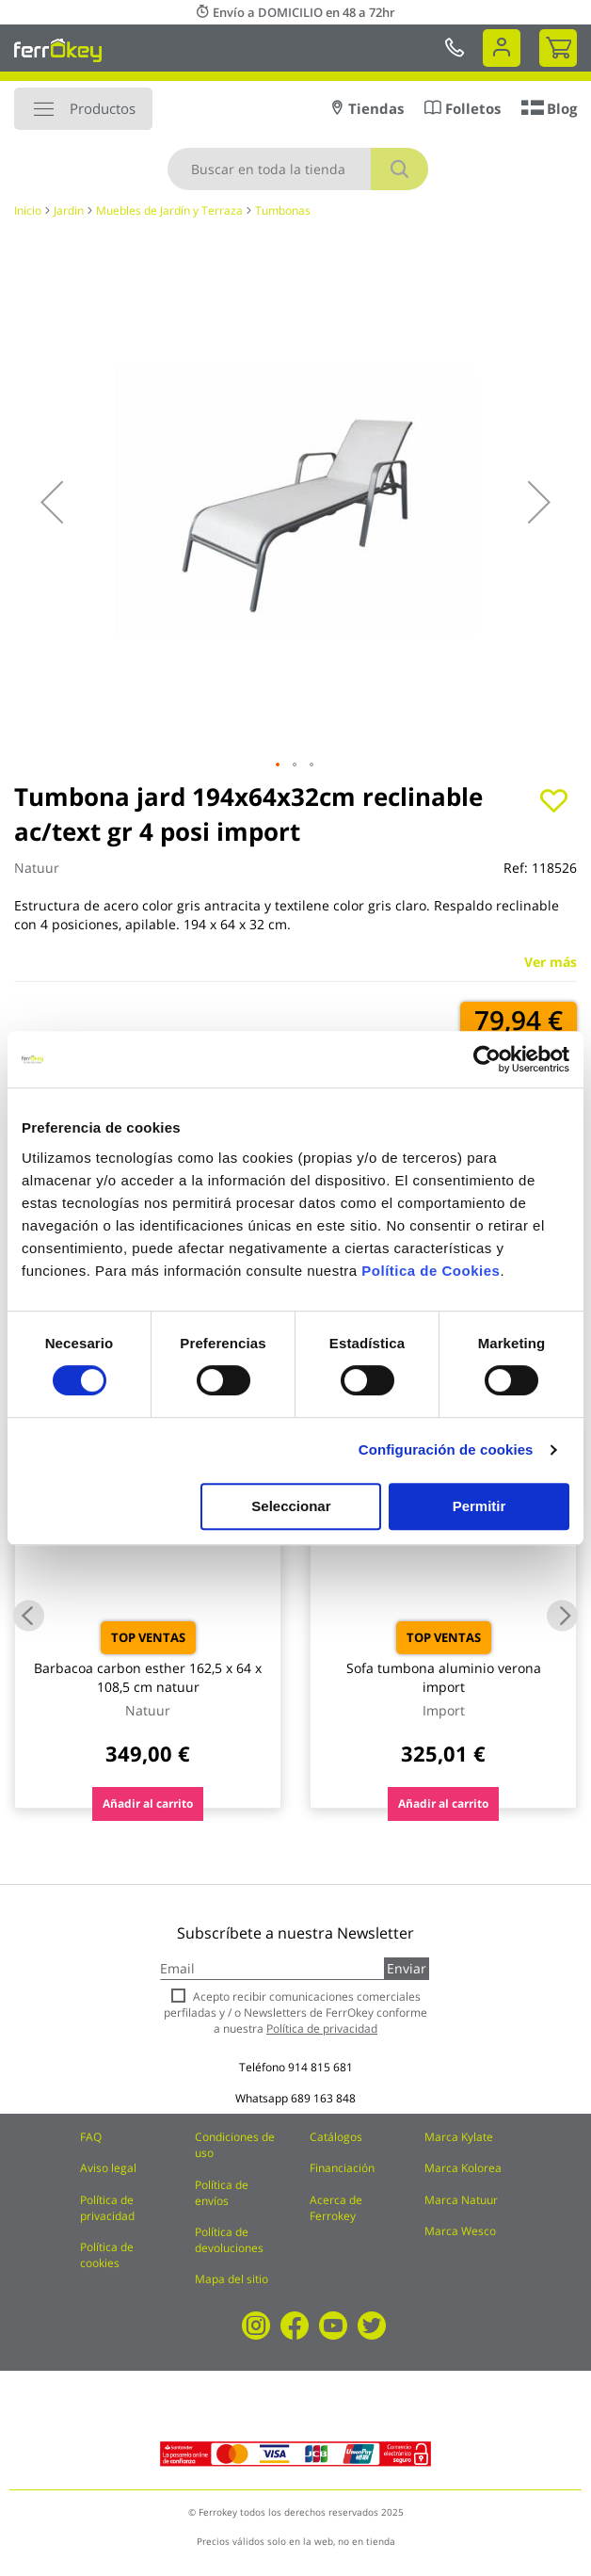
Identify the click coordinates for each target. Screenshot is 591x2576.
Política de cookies (107, 2255)
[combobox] (298, 169)
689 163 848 (323, 2098)
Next (562, 1615)
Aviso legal (108, 2168)
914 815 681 (320, 2067)
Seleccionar (290, 1506)
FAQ (91, 2137)
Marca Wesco (460, 2231)
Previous (28, 1615)
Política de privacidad (107, 2208)
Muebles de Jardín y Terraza (169, 210)
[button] (51, 501)
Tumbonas (283, 210)
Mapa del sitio (231, 2279)
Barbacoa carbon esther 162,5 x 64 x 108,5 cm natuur (148, 1677)
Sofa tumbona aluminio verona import (443, 1677)
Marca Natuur (461, 2200)
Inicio (27, 210)
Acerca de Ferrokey (336, 2208)
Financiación (342, 2168)
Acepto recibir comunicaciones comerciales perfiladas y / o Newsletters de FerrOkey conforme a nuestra (295, 2012)
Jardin (69, 210)
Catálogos (336, 2137)
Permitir (479, 1506)
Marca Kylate (458, 2137)
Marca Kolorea (463, 2168)
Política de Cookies (430, 1271)
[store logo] (58, 50)
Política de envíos (221, 2193)
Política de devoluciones (229, 2240)
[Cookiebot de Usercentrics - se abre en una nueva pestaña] (487, 1059)
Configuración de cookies (446, 1449)
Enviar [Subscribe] (406, 1968)
